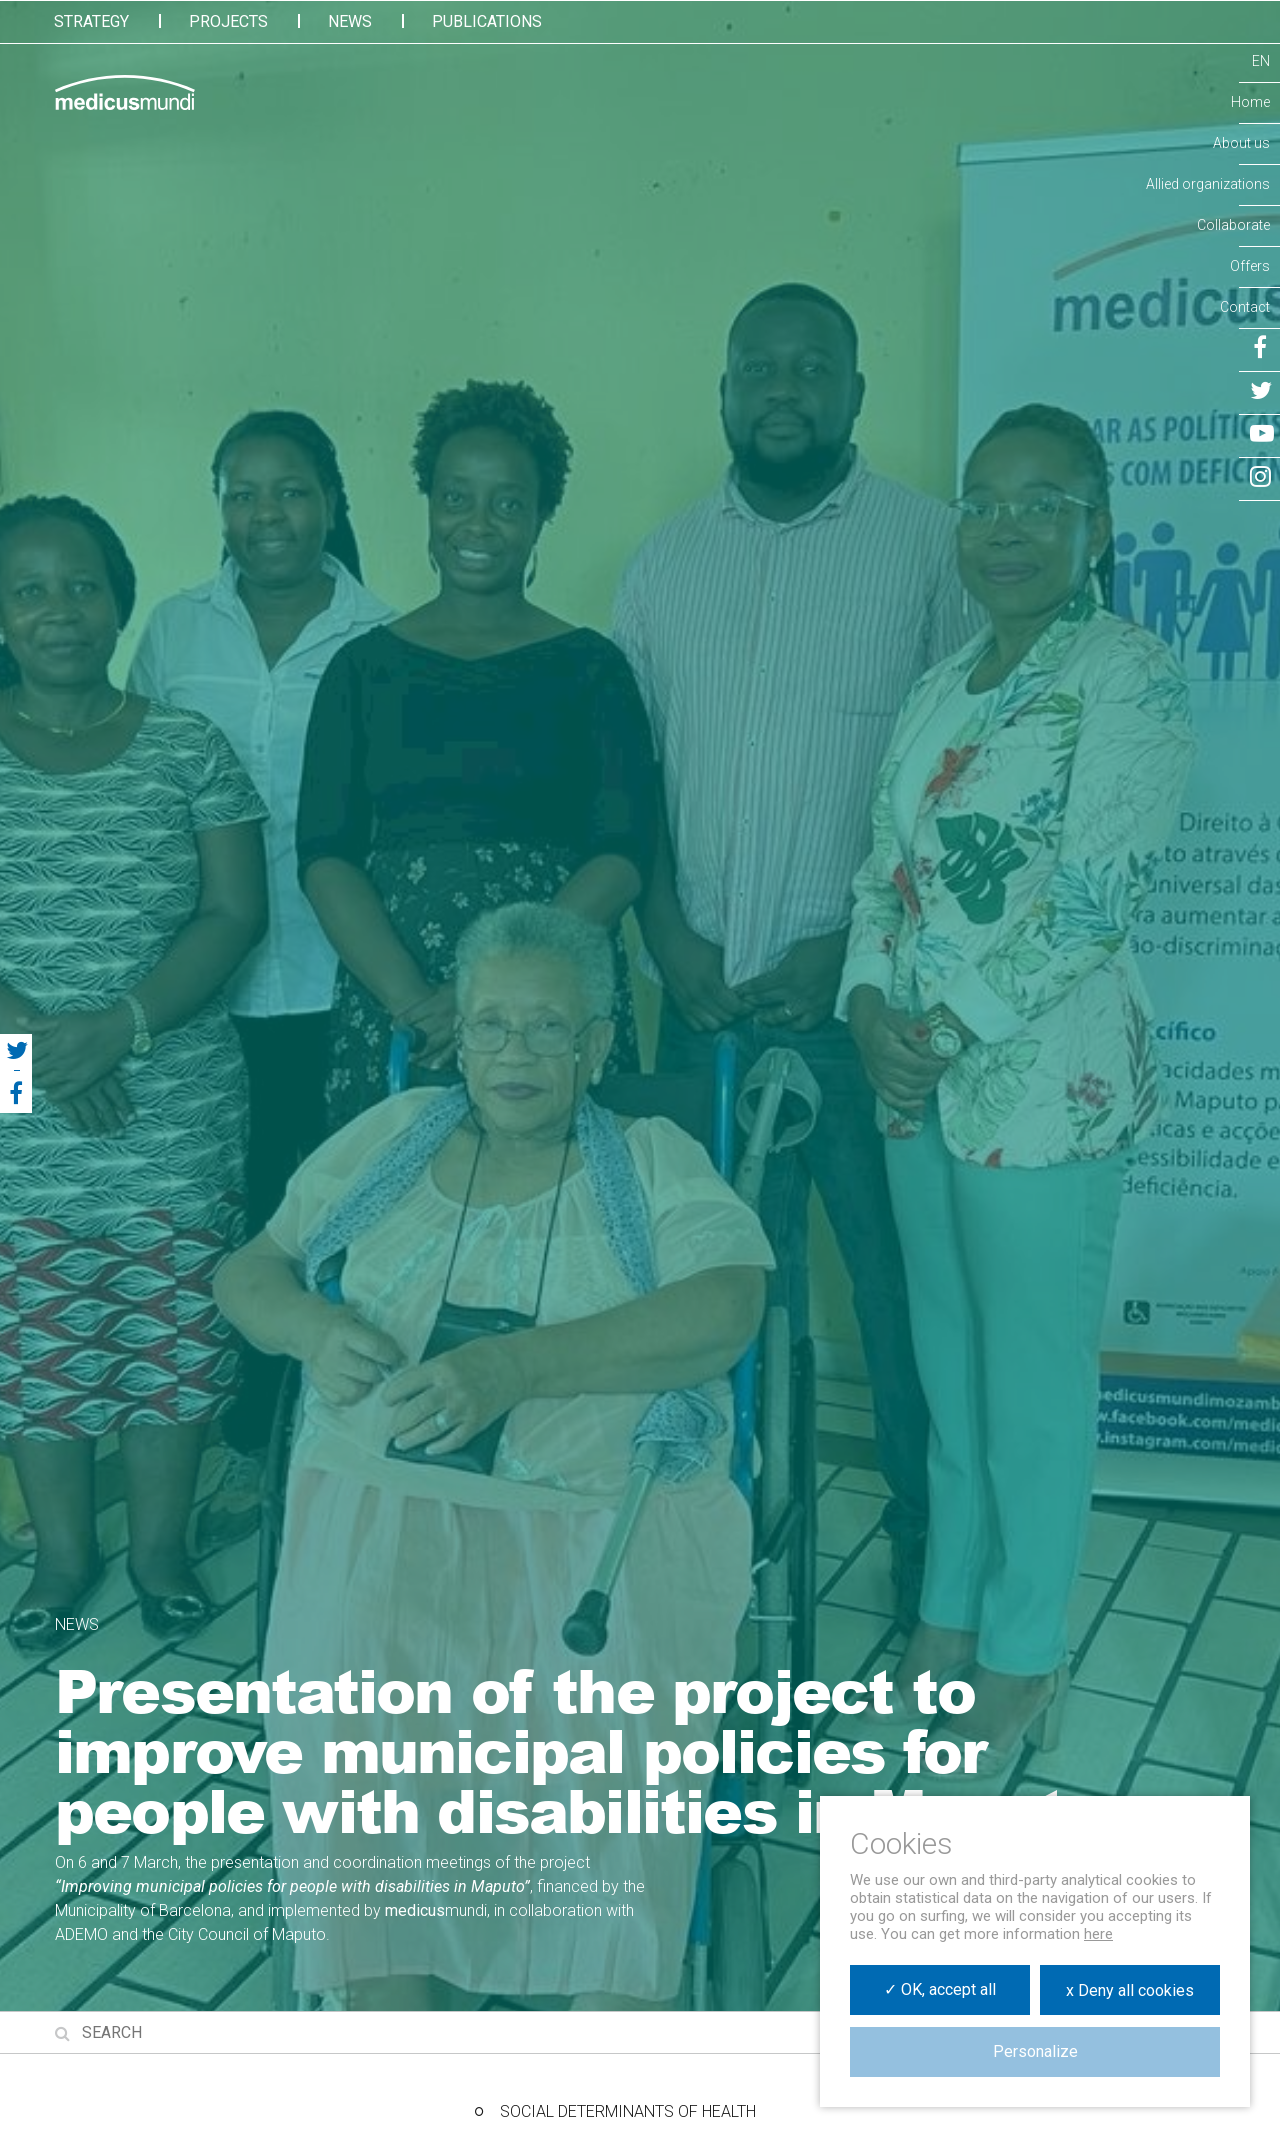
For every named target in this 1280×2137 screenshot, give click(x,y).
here (1098, 1934)
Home (1250, 102)
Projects (228, 21)
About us (1241, 143)
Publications (487, 21)
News (350, 21)
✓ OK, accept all (940, 1989)
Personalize (1035, 2051)
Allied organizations (1208, 184)
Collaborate (1233, 225)
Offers (1250, 266)
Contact (1245, 307)
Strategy (91, 21)
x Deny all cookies (1130, 1990)
